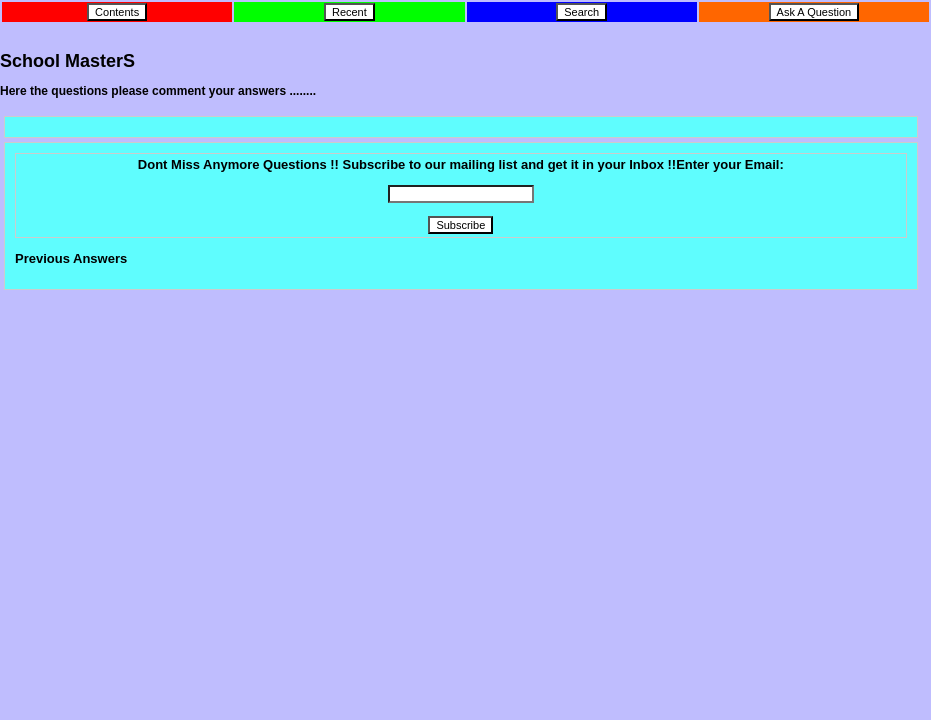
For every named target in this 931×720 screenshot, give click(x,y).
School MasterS (67, 61)
